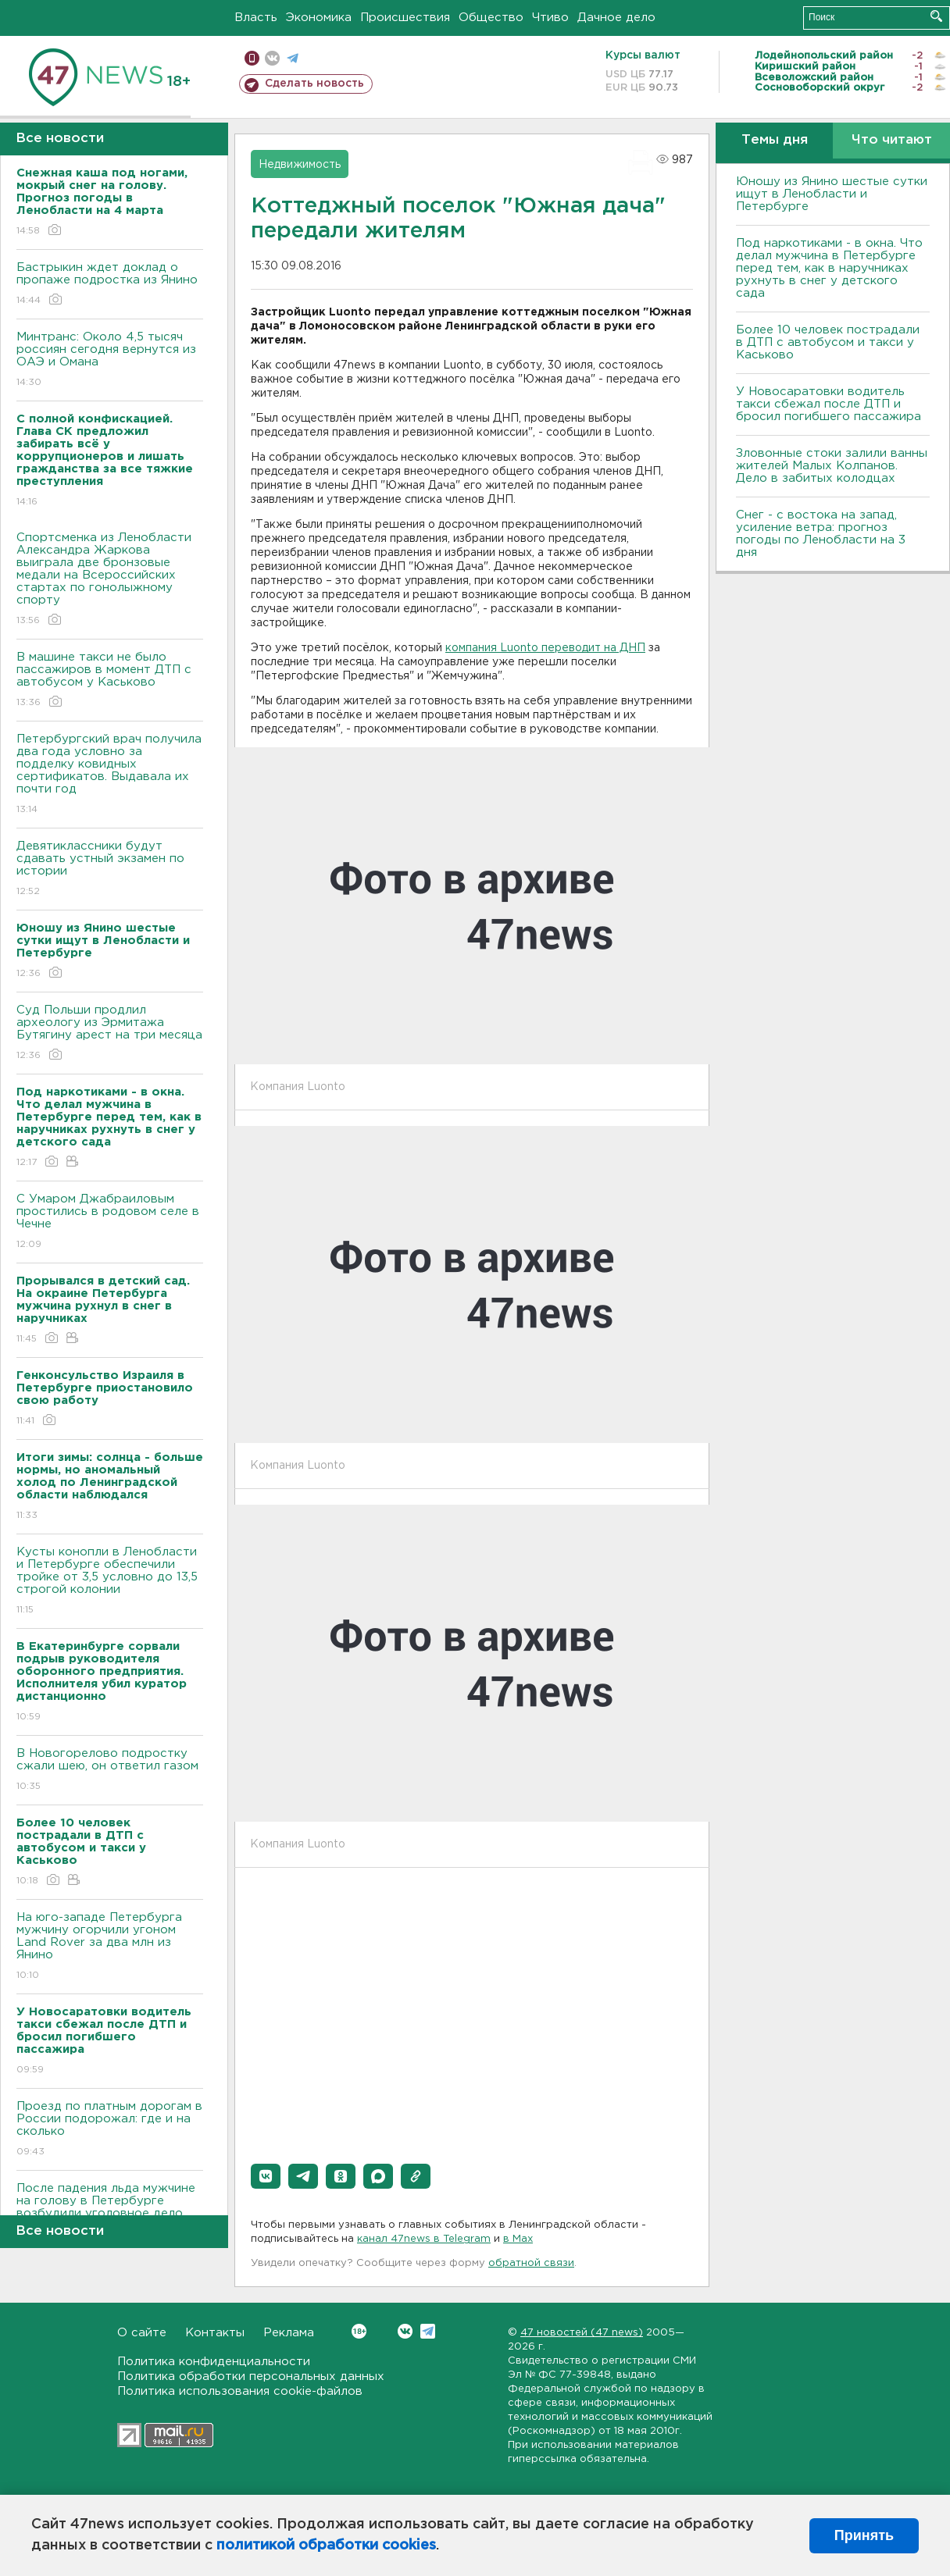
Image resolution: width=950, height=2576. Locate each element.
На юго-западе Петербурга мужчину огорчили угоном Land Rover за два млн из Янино (109, 1947)
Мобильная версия (252, 58)
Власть (255, 17)
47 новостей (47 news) (581, 2332)
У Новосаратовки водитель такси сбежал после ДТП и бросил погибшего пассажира (828, 404)
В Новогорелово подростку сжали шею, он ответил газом (109, 1770)
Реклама (288, 2333)
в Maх (518, 2239)
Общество (491, 17)
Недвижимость (300, 164)
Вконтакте (359, 2331)
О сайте (141, 2333)
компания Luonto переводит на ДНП (545, 648)
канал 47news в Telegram (424, 2239)
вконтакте (272, 58)
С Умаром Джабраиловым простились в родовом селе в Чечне (109, 1222)
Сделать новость (314, 83)
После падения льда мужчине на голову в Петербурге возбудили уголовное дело (109, 2211)
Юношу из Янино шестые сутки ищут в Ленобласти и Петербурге (831, 194)
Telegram (427, 2331)
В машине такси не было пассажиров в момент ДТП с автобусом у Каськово (109, 680)
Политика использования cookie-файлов (239, 2391)
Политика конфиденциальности (213, 2362)
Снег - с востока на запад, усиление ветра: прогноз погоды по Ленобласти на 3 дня (820, 534)
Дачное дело (616, 17)
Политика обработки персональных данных (250, 2376)
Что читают (892, 140)
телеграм (292, 58)
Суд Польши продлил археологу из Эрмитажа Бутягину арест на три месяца (109, 1033)
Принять (864, 2535)
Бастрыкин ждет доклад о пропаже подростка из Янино (109, 284)
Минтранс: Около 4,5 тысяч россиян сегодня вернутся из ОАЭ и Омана (109, 360)
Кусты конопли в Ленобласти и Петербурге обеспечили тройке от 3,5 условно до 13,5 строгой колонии (109, 1581)
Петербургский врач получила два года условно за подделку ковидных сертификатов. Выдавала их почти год (109, 775)
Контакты (215, 2333)
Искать (936, 16)
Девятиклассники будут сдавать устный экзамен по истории (109, 869)
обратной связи (531, 2263)
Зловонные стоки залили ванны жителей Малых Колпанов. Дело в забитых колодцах (831, 465)
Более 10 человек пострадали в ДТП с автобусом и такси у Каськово (828, 342)
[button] (265, 2176)
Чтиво (550, 17)
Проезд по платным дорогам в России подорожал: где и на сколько (109, 2129)
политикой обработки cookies (326, 2545)
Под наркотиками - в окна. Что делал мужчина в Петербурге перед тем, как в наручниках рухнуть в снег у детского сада (829, 268)
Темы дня (774, 140)
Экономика (319, 17)
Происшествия (405, 17)
